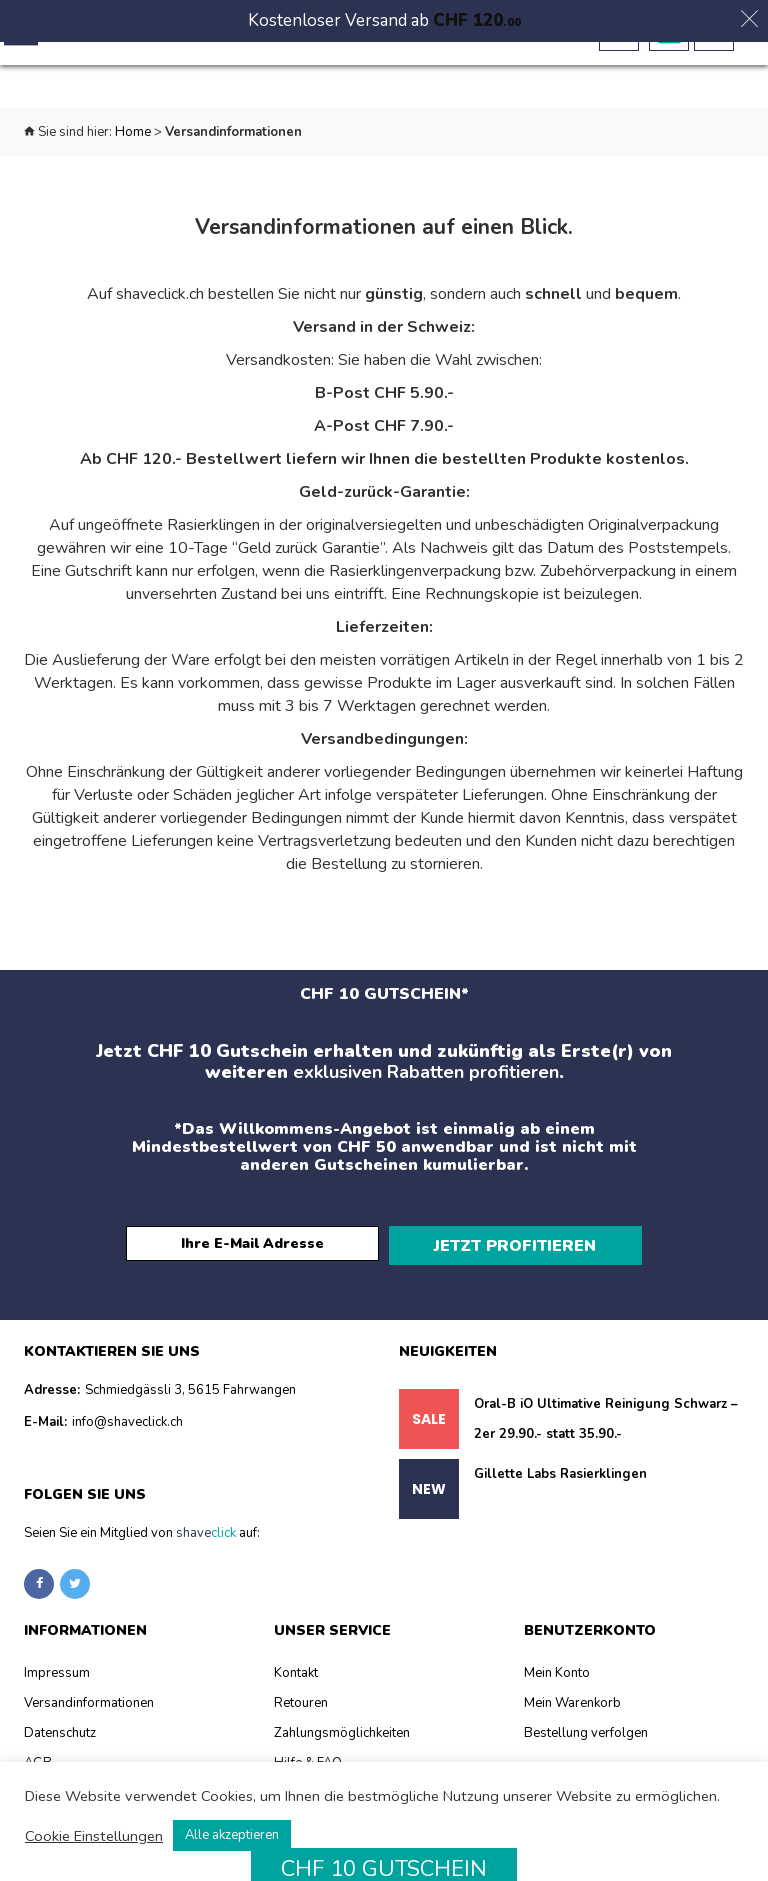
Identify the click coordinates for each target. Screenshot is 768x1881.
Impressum (57, 1687)
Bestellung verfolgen (586, 1747)
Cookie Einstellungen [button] (94, 1836)
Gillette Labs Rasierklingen (560, 1488)
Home (133, 132)
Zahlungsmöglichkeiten (342, 1747)
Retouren (301, 1717)
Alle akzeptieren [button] (232, 1835)
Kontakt (296, 1687)
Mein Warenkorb (572, 1717)
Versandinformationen (89, 1717)
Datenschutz (60, 1747)
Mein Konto (557, 1687)
